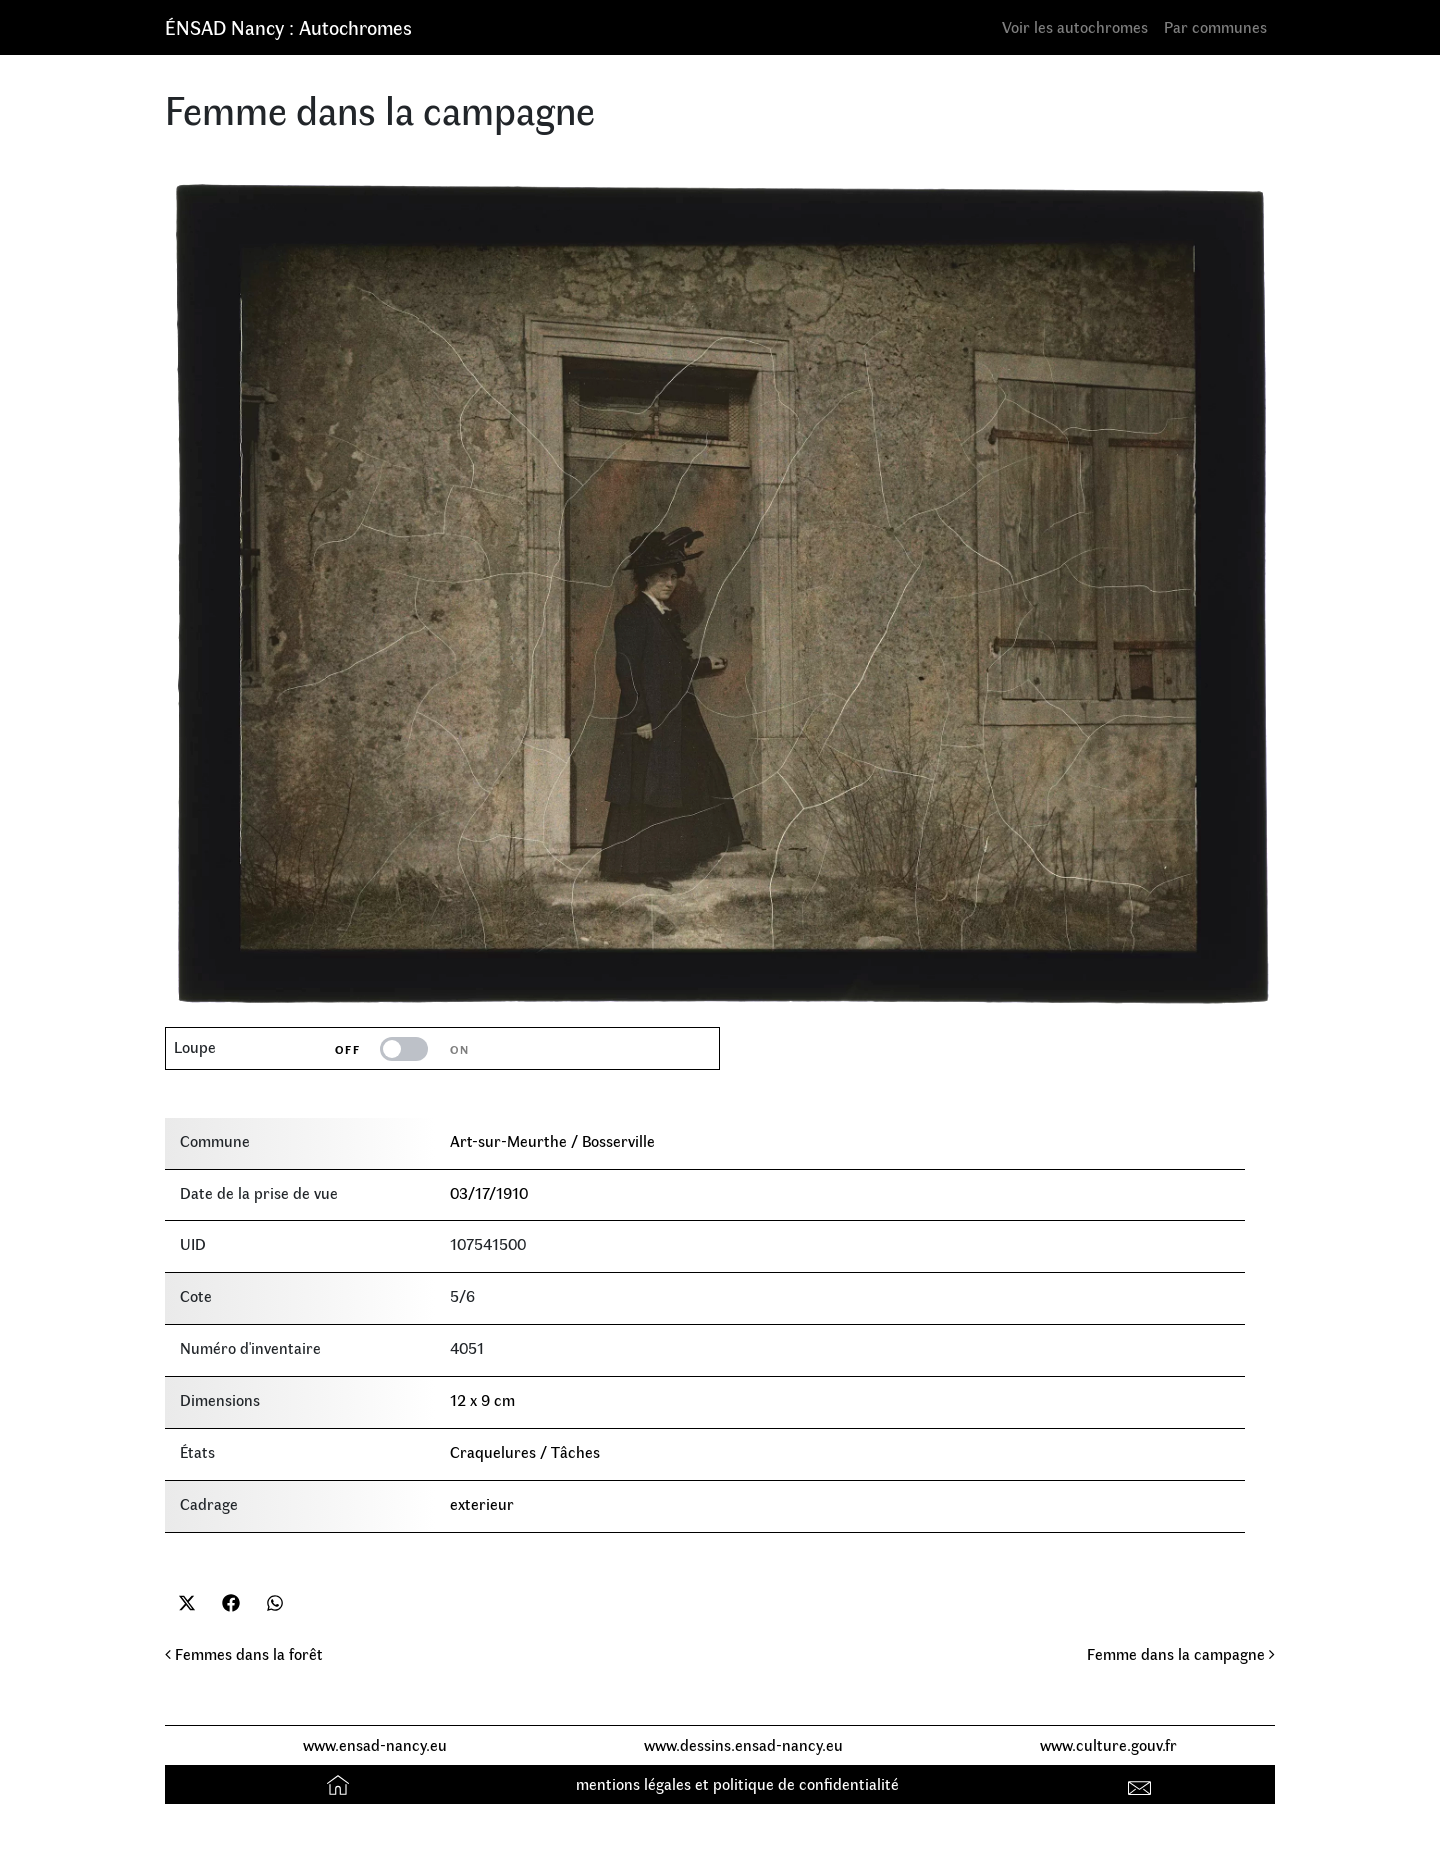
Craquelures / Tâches (525, 1451)
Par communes (1215, 26)
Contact (1142, 1783)
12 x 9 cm (482, 1399)
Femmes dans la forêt (244, 1653)
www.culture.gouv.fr (1108, 1744)
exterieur (482, 1503)
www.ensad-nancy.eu (375, 1744)
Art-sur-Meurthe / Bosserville (552, 1140)
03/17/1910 (489, 1192)
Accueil (340, 1783)
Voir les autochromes (1075, 26)
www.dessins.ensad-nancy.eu (743, 1744)
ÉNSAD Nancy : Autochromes (288, 26)
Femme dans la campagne (1181, 1653)
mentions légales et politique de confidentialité (737, 1783)
